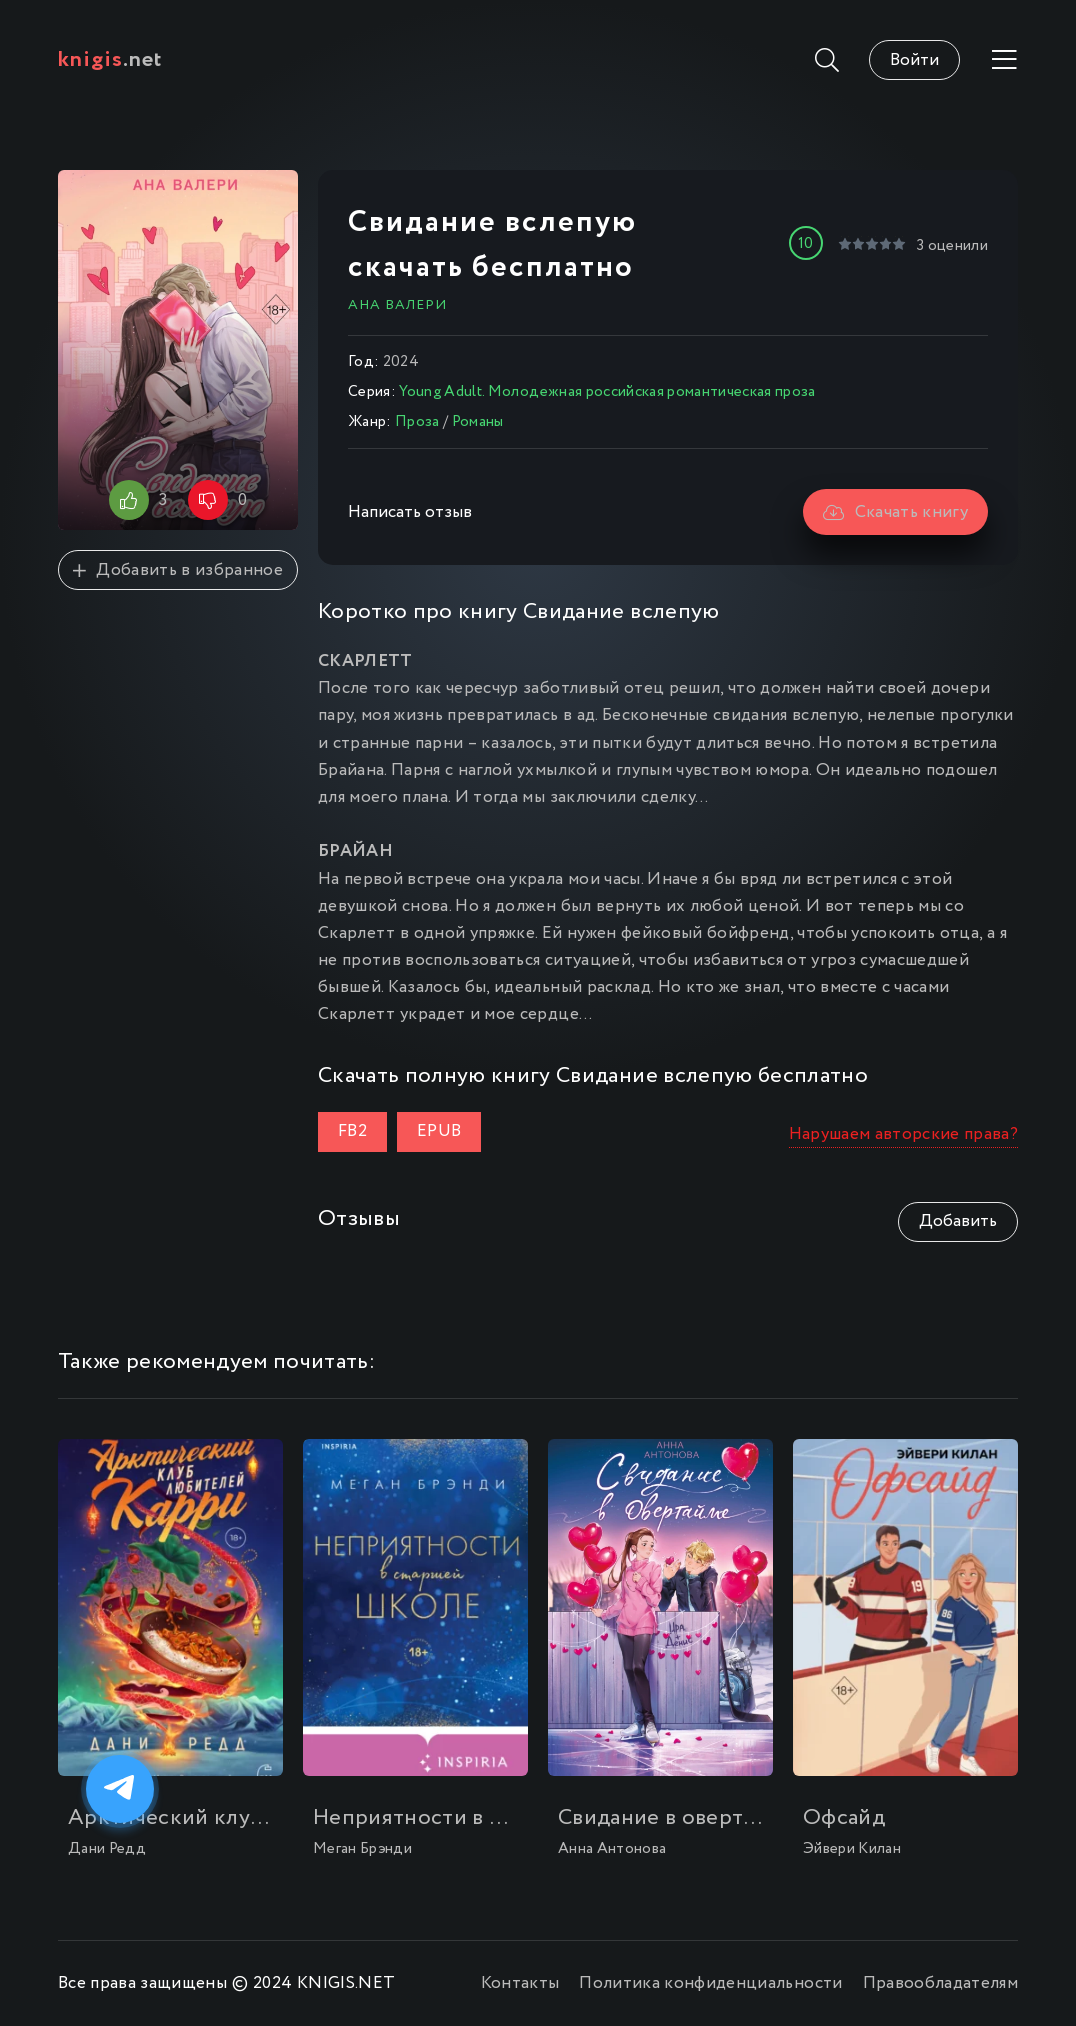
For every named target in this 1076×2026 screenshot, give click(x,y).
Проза (417, 422)
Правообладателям (940, 1983)
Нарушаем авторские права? (904, 1134)
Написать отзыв (410, 512)
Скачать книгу (895, 512)
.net (110, 60)
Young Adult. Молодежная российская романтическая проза (607, 392)
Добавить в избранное (178, 570)
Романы (478, 422)
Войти (914, 60)
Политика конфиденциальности (710, 1983)
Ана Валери (397, 305)
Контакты (520, 1983)
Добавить (958, 1221)
